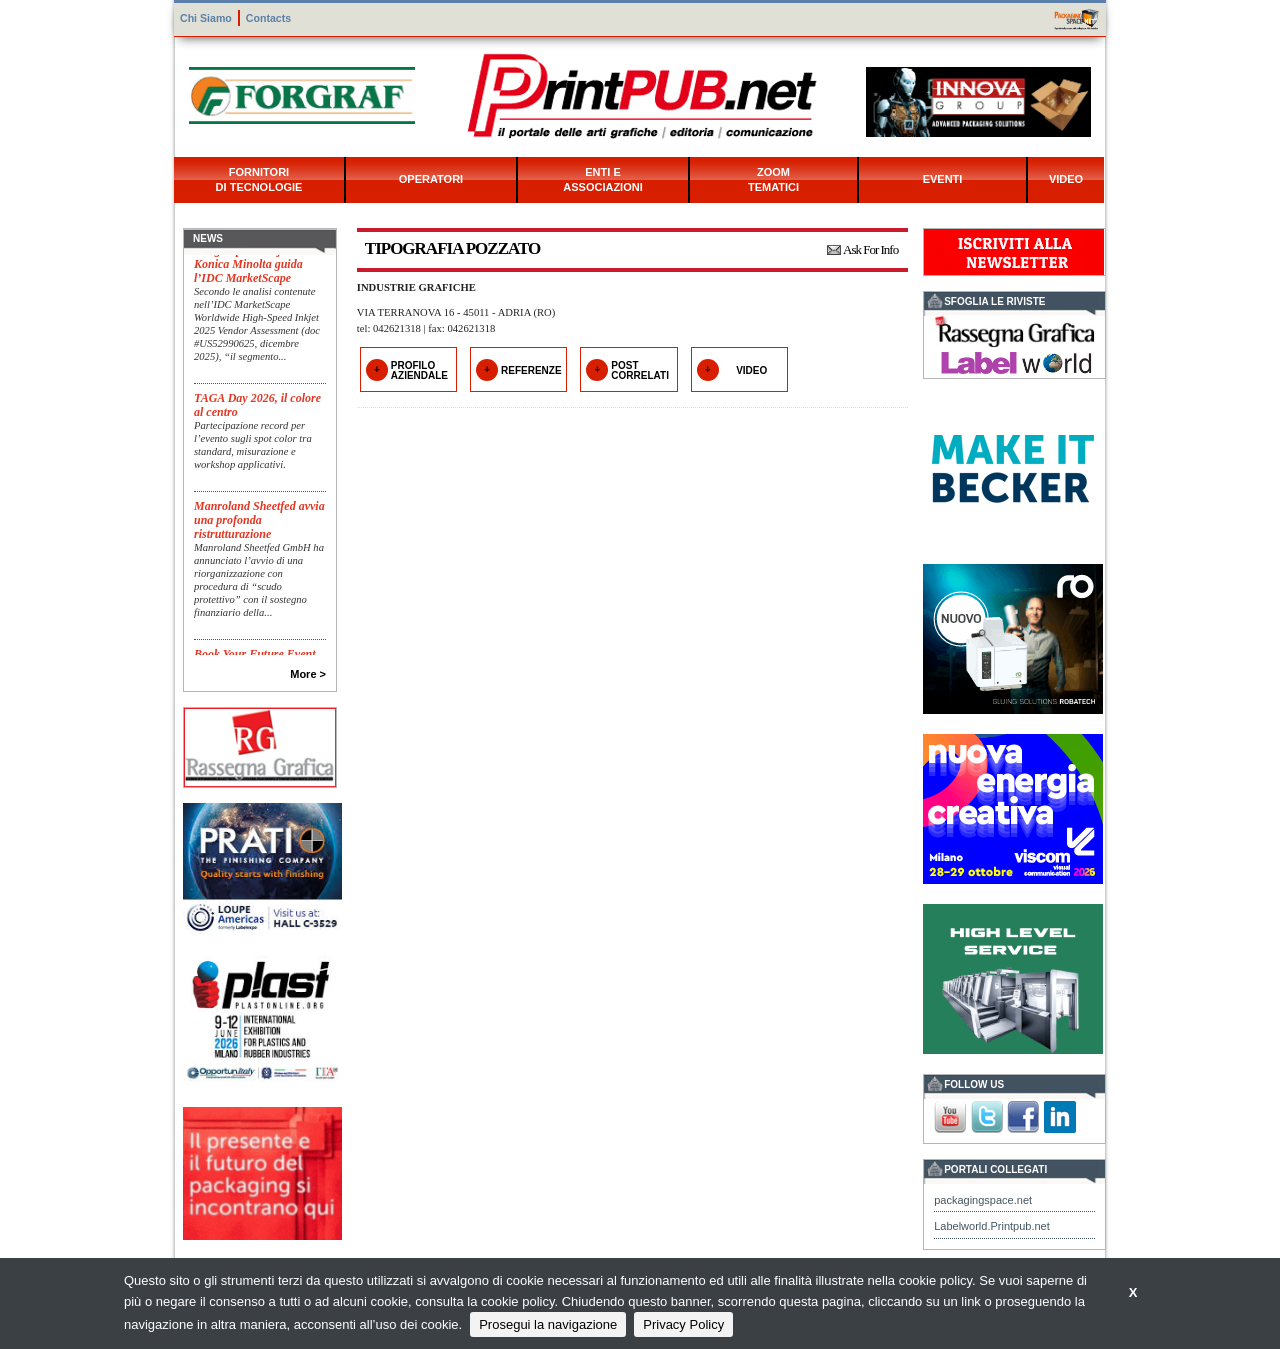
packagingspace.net (983, 1200)
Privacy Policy (683, 1324)
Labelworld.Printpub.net (992, 1226)
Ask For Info (870, 249)
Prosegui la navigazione (548, 1324)
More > (308, 674)
